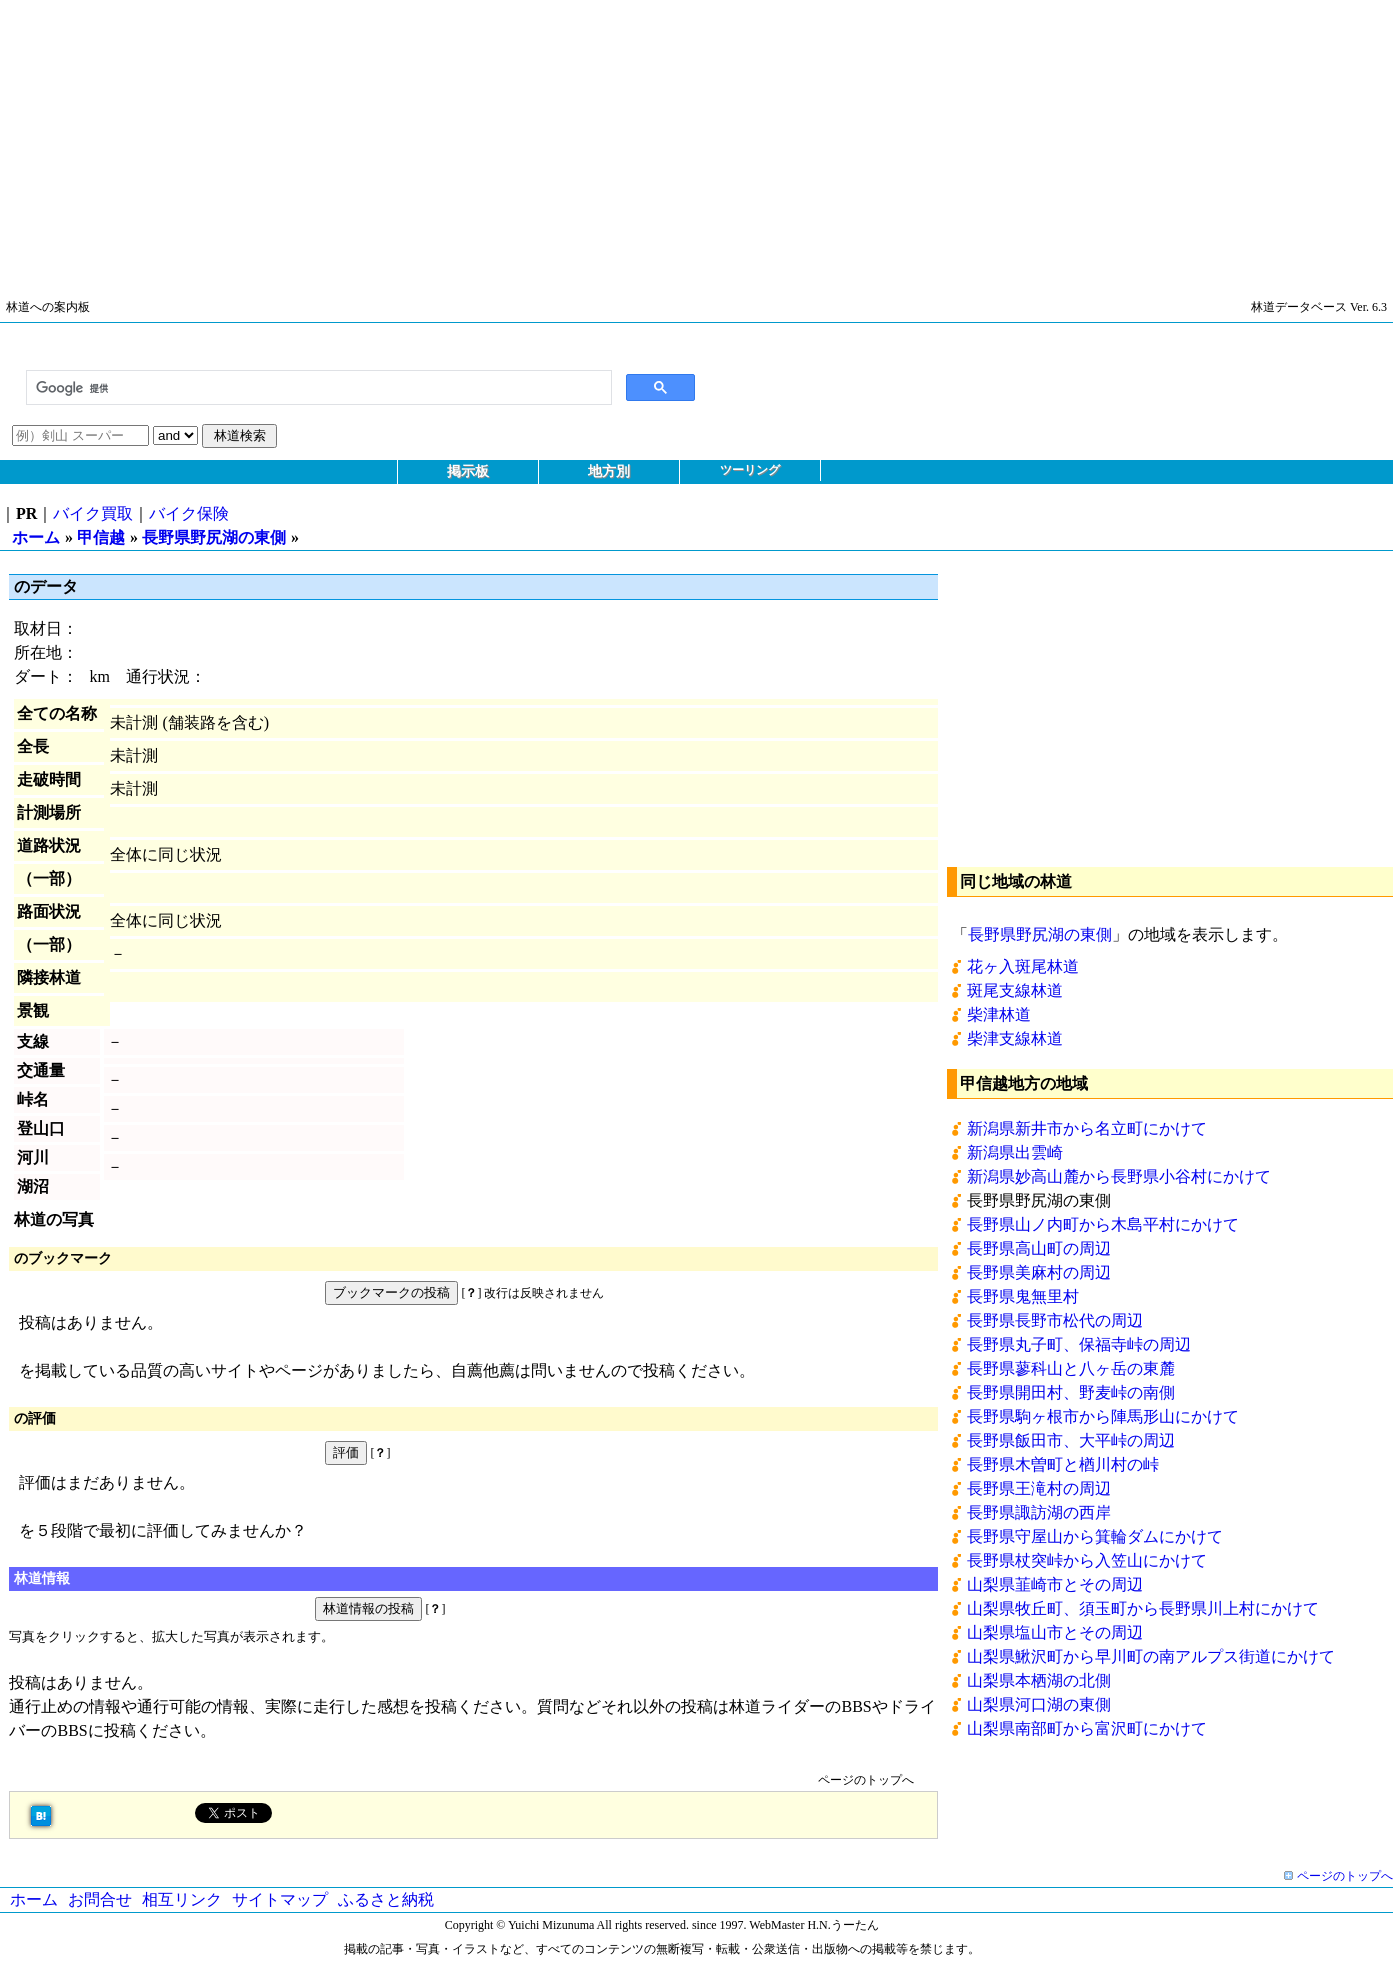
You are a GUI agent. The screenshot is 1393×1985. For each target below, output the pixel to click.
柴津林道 (999, 1014)
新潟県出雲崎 (1015, 1152)
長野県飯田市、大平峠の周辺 (1071, 1440)
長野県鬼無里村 (1023, 1296)
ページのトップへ (866, 1780)
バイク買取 (93, 513)
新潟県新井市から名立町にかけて (1087, 1128)
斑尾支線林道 (1015, 990)
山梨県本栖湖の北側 (1039, 1680)
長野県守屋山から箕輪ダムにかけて (1095, 1536)
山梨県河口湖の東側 (1039, 1704)
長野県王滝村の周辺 (1039, 1488)
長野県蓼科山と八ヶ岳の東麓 (1071, 1368)
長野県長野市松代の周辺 (1055, 1320)
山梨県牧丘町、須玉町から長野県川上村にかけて (1143, 1608)
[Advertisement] (600, 140)
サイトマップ (280, 1899)
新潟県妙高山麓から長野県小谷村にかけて (1119, 1176)
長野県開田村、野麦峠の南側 (1071, 1392)
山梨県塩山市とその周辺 (1055, 1632)
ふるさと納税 (386, 1899)
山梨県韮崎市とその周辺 (1055, 1584)
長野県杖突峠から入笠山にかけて (1087, 1560)
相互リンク (182, 1899)
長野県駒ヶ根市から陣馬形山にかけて (1103, 1416)
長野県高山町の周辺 (1039, 1248)
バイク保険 (189, 513)
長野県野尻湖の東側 (214, 537)
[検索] (317, 388)
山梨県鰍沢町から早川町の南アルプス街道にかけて (1151, 1656)
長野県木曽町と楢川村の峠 (1063, 1464)
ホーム (36, 537)
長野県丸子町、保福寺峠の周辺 (1079, 1344)
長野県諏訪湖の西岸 (1039, 1512)
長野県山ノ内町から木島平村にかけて (1103, 1224)
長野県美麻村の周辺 (1039, 1272)
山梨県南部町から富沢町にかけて (1087, 1728)
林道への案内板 (48, 307)
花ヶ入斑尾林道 (1023, 966)
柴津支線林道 (1015, 1038)
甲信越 (101, 537)
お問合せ (100, 1899)
